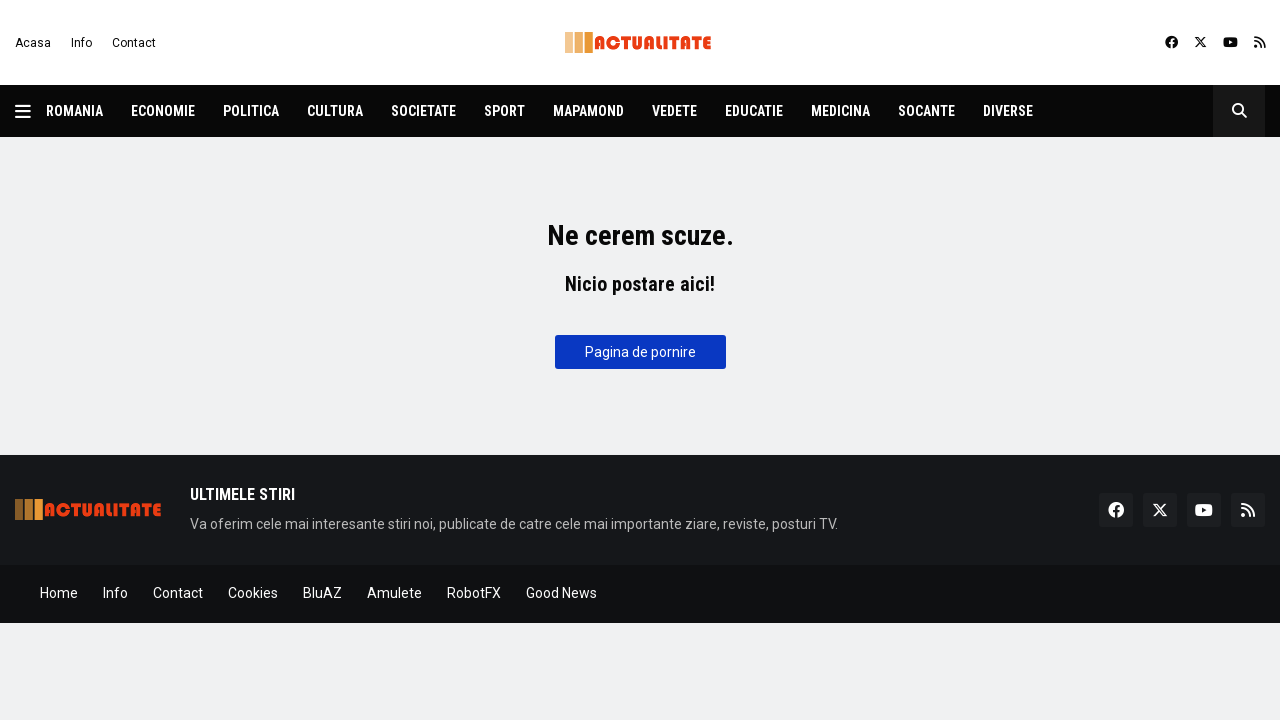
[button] (30, 111)
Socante (926, 111)
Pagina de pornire (640, 352)
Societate (423, 111)
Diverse (1008, 111)
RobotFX (474, 593)
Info (81, 43)
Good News (561, 593)
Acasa (33, 43)
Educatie (754, 111)
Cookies (253, 593)
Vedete (674, 111)
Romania (74, 111)
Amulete (394, 593)
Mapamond (588, 111)
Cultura (335, 111)
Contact (134, 43)
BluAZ (322, 593)
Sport (504, 111)
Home (59, 593)
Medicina (840, 111)
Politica (251, 111)
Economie (163, 111)
